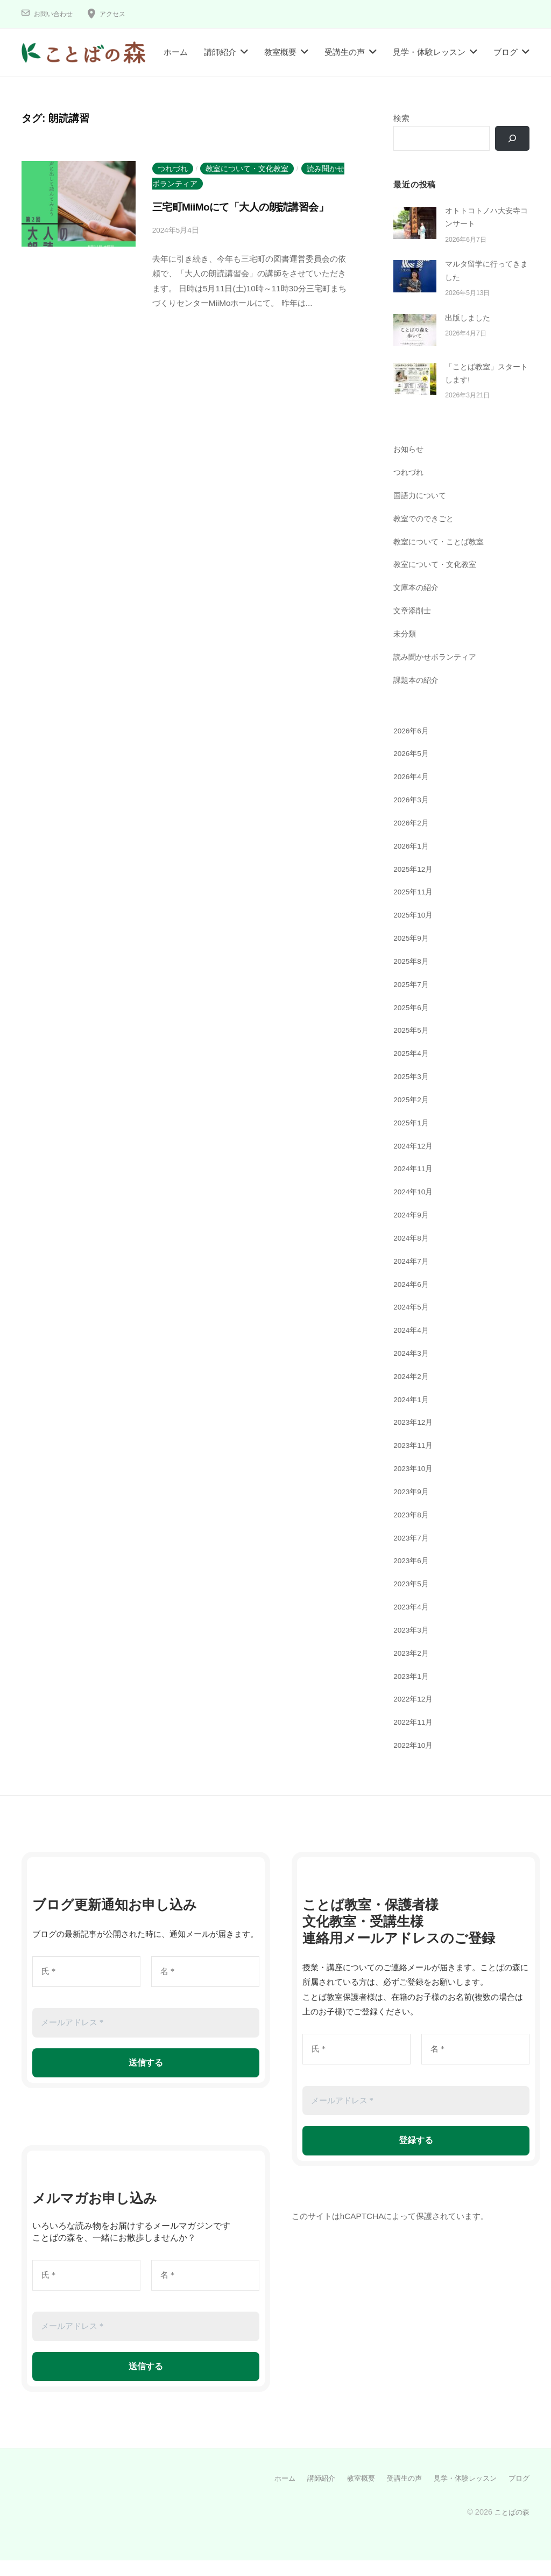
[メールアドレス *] (145, 2039)
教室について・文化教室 (247, 168)
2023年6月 (413, 1576)
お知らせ (409, 465)
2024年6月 (413, 1300)
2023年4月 (413, 1622)
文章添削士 (413, 626)
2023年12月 (415, 1438)
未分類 (405, 649)
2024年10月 (415, 1207)
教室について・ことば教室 (441, 557)
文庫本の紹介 (417, 603)
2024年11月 (415, 1184)
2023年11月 (415, 1461)
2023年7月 (413, 1553)
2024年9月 (413, 1230)
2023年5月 (413, 1600)
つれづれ (173, 168)
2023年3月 (413, 1645)
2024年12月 (415, 1161)
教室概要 (280, 52)
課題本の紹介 (417, 696)
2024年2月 (413, 1392)
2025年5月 (413, 1046)
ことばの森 (510, 2527)
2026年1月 (413, 861)
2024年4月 (413, 1345)
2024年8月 (413, 1253)
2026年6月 (413, 746)
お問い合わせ (56, 14)
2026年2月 (413, 838)
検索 (401, 118)
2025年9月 (413, 953)
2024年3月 (413, 1369)
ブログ (505, 52)
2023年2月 (413, 1669)
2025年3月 (413, 1092)
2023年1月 (413, 1692)
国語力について (421, 511)
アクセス (121, 14)
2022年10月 (415, 1761)
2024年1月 (413, 1415)
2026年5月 (413, 769)
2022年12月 (415, 1715)
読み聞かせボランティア (437, 672)
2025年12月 (415, 885)
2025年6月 (413, 1023)
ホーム (176, 52)
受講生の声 (344, 52)
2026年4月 (413, 792)
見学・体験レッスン (429, 52)
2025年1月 (413, 1138)
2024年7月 (413, 1277)
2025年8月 (413, 977)
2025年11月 (415, 908)
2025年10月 (415, 931)
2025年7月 (413, 1000)
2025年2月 (413, 1115)
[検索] (510, 139)
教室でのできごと (425, 534)
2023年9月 (413, 1507)
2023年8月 (413, 1530)
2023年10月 (415, 1484)
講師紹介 (220, 52)
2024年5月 (413, 1323)
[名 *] (205, 1987)
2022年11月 (415, 1737)
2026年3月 (413, 815)
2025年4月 (413, 1069)
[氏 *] (86, 1987)
